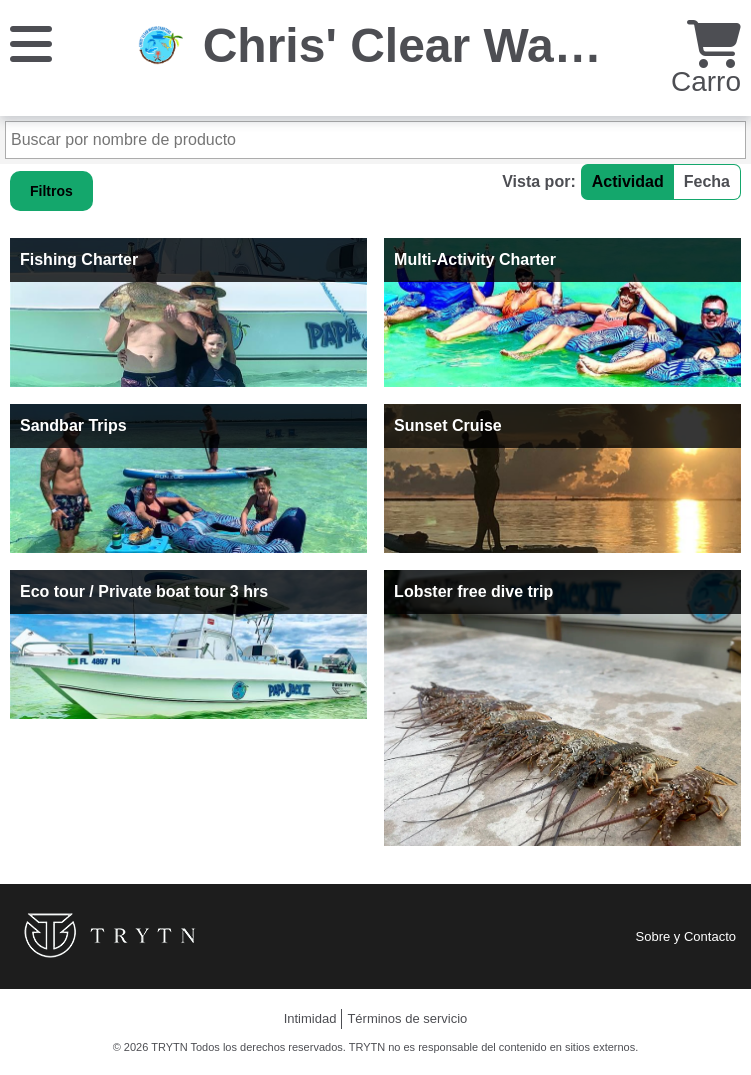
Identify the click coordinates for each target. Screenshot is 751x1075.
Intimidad (310, 1018)
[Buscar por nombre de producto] (375, 140)
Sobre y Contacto (686, 936)
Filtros (51, 191)
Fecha (707, 181)
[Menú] (31, 42)
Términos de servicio (407, 1018)
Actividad (628, 181)
